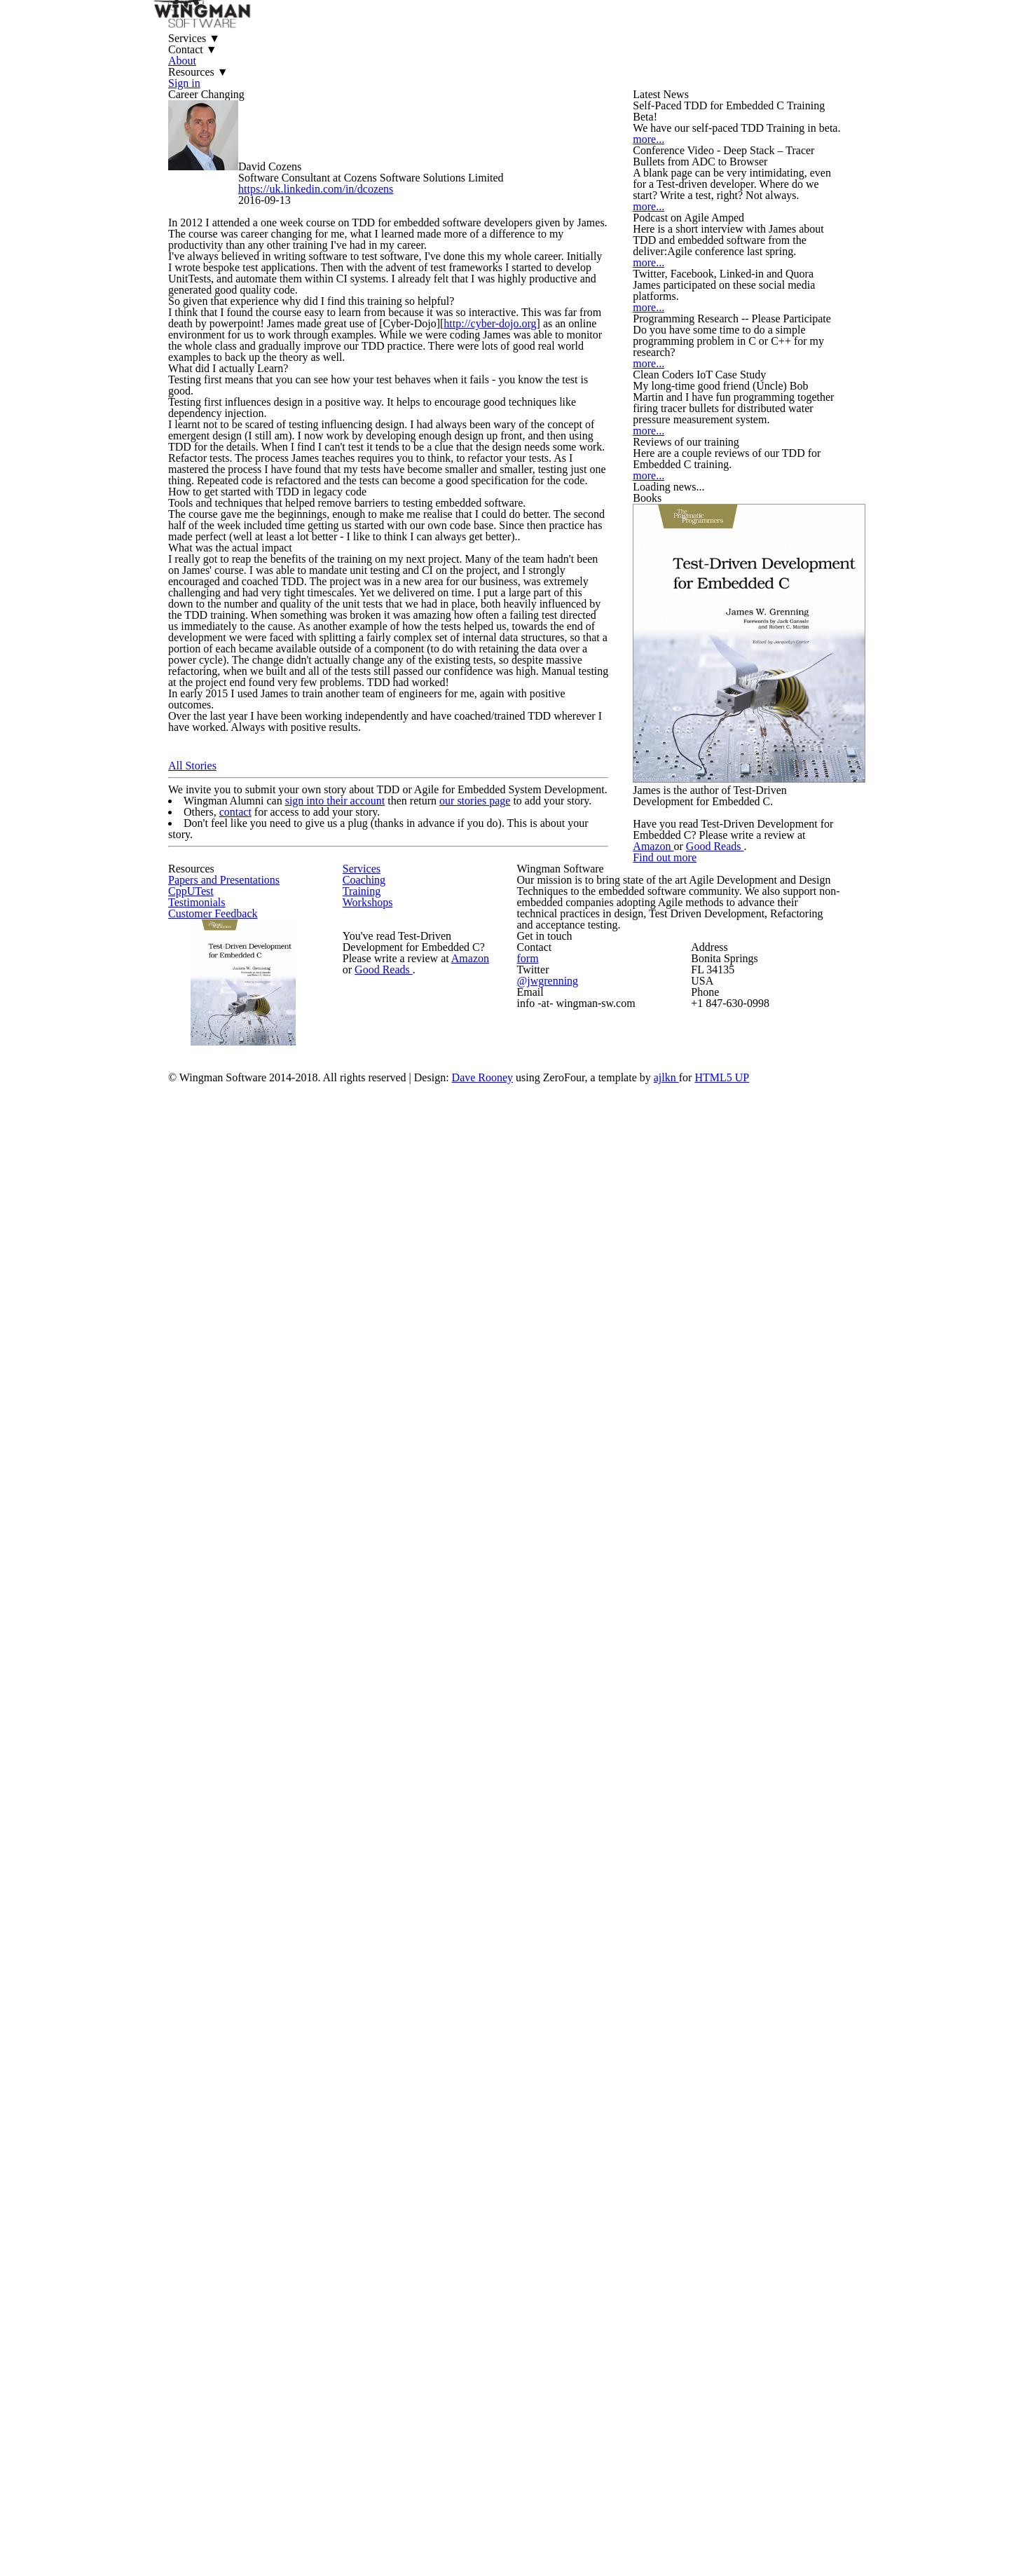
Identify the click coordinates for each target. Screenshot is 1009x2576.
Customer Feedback (241, 2271)
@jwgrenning (609, 2388)
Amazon (764, 1961)
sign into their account (350, 1720)
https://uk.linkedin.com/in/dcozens (362, 315)
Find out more (732, 2031)
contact (254, 1759)
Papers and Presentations (254, 2178)
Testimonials (224, 2240)
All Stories (207, 1652)
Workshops (394, 2246)
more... (679, 360)
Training (387, 2215)
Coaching (389, 2184)
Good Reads (827, 1961)
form (590, 2359)
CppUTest (218, 2209)
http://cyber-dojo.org (551, 662)
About (514, 49)
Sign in (671, 49)
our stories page (500, 1720)
